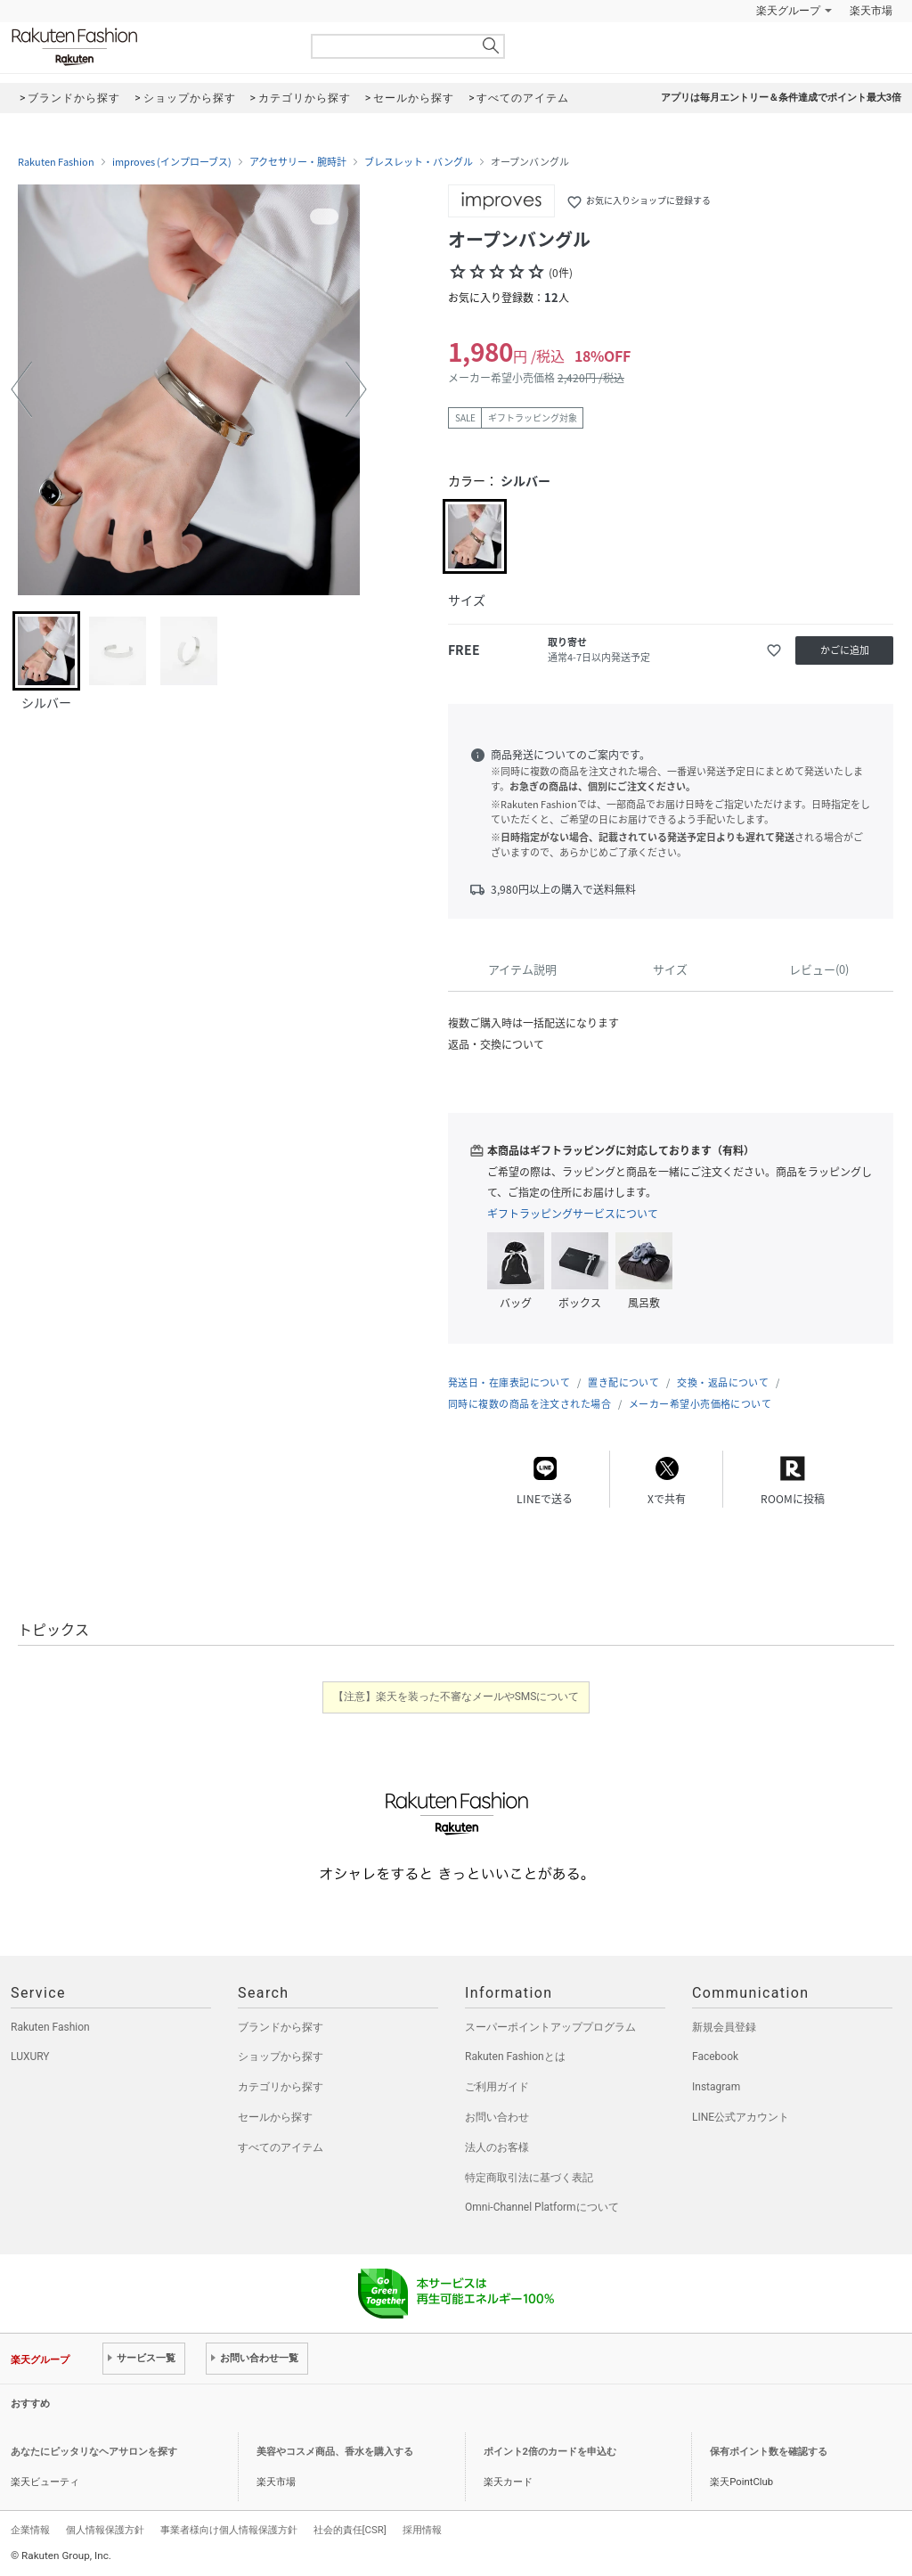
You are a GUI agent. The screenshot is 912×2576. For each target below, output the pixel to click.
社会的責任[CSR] (350, 2529)
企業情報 (30, 2529)
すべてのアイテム (280, 2147)
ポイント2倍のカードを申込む (550, 2451)
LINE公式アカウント (740, 2117)
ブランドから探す (280, 2027)
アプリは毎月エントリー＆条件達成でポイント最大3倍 (781, 97)
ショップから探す (280, 2056)
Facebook (715, 2056)
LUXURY (30, 2056)
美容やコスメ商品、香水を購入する (334, 2451)
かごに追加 (844, 650)
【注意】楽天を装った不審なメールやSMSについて (456, 1696)
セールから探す (275, 2117)
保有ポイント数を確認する (768, 2451)
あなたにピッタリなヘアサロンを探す (94, 2451)
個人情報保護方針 (105, 2529)
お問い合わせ (497, 2117)
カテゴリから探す (280, 2087)
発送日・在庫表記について (509, 1382)
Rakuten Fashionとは (515, 2056)
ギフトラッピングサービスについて (572, 1214)
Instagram (716, 2087)
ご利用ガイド (497, 2087)
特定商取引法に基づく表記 (529, 2177)
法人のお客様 (497, 2147)
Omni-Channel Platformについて (542, 2207)
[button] (21, 389)
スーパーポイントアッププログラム (550, 2027)
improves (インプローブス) (172, 162)
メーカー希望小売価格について (700, 1403)
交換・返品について (723, 1382)
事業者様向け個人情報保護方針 (228, 2529)
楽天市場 (871, 10)
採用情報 (422, 2529)
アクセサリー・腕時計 (297, 162)
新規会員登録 (724, 2027)
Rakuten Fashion (149, 47)
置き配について (623, 1382)
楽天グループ (788, 10)
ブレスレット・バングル (418, 162)
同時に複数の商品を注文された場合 (529, 1403)
